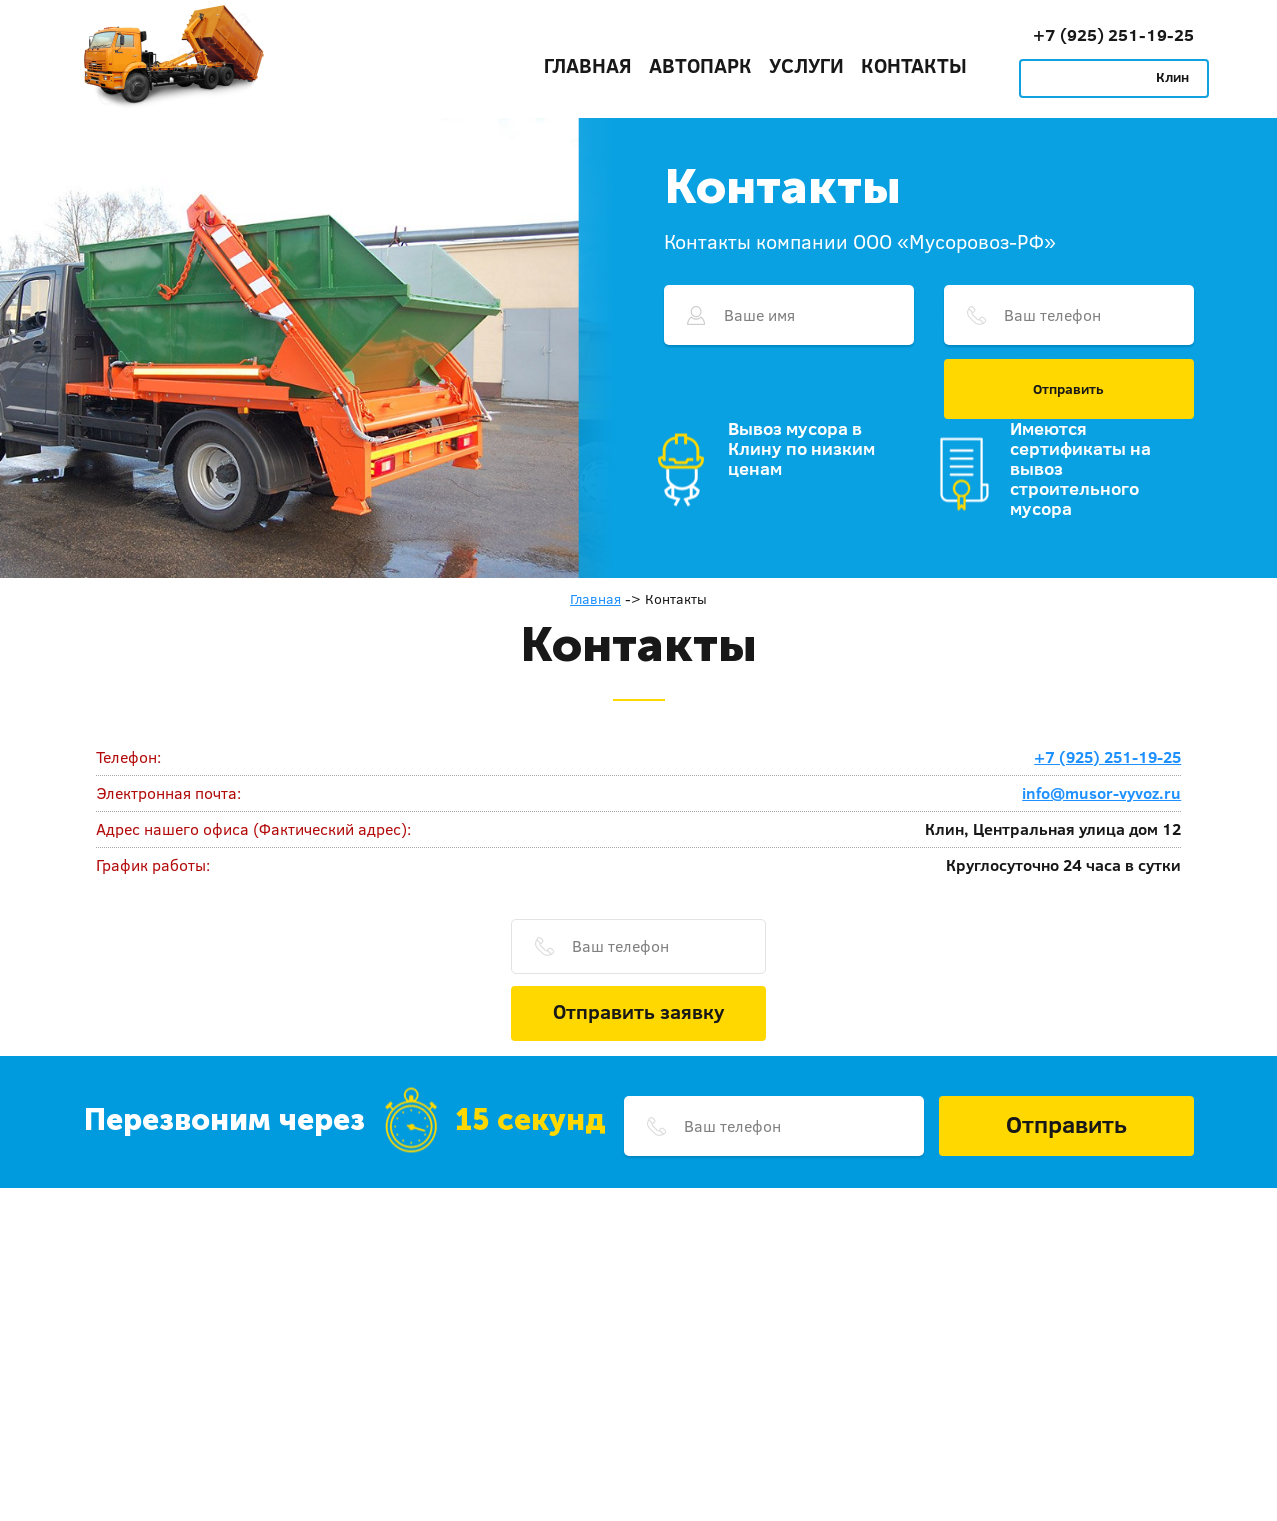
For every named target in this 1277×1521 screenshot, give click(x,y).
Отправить (1068, 389)
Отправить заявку (639, 1011)
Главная (588, 65)
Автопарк (700, 65)
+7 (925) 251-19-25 (1113, 34)
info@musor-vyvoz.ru (1101, 793)
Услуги (806, 65)
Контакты (914, 65)
